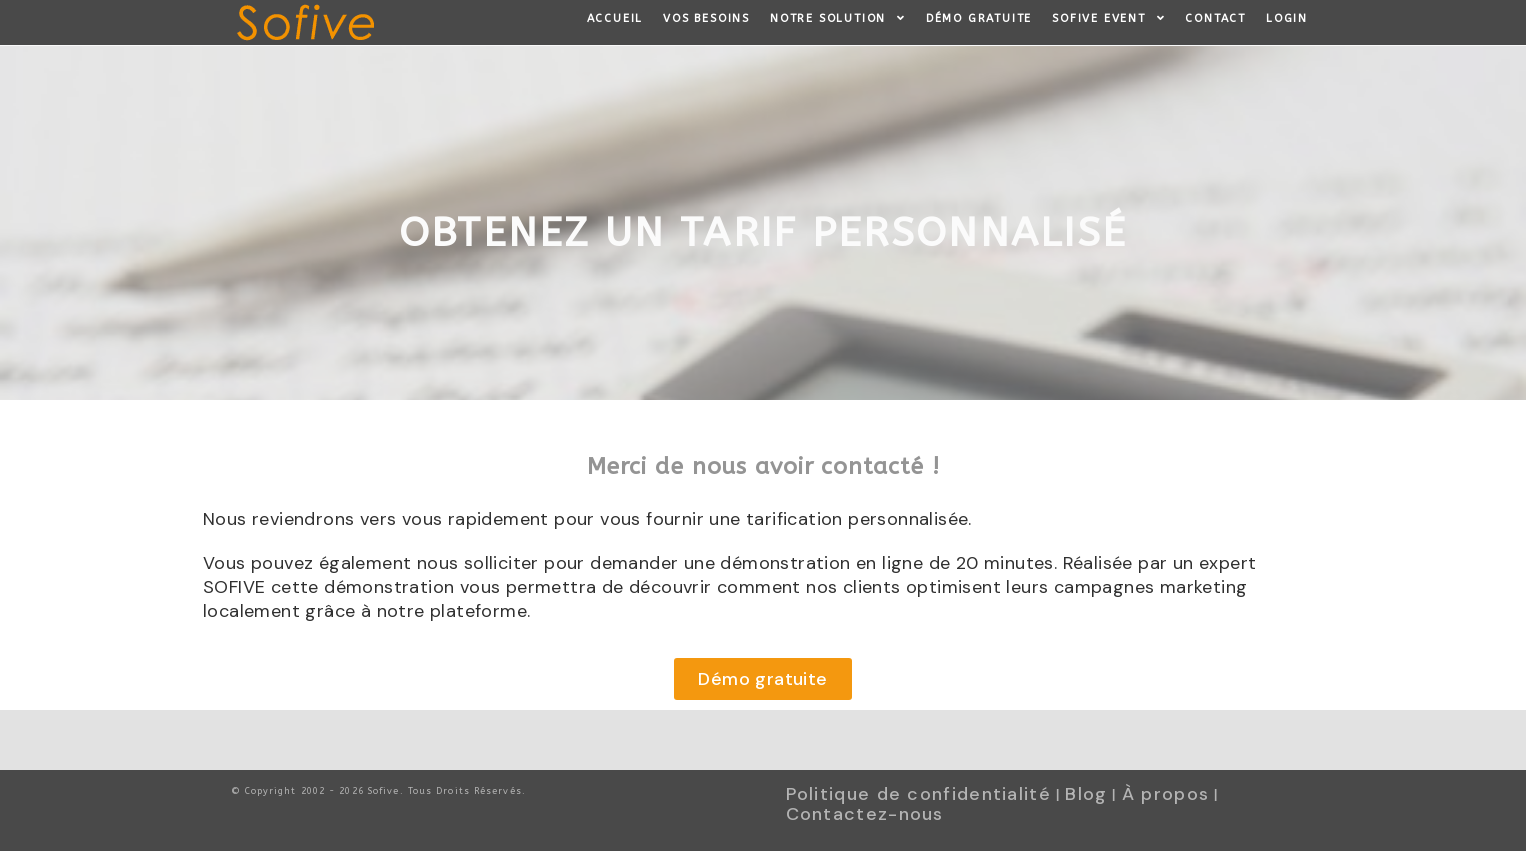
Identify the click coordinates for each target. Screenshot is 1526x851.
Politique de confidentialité (918, 794)
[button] (762, 679)
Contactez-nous (865, 814)
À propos (1165, 794)
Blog (1086, 794)
